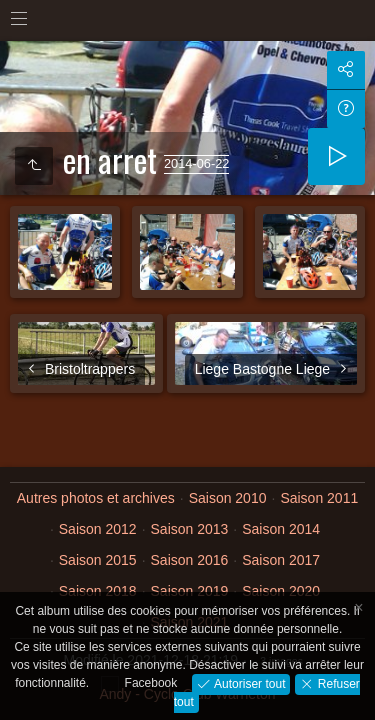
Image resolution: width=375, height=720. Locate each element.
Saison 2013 (190, 529)
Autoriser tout (248, 683)
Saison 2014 (281, 529)
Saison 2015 (98, 560)
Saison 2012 (98, 529)
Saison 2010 (228, 498)
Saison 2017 (281, 560)
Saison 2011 (319, 498)
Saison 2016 (190, 560)
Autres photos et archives (96, 498)
